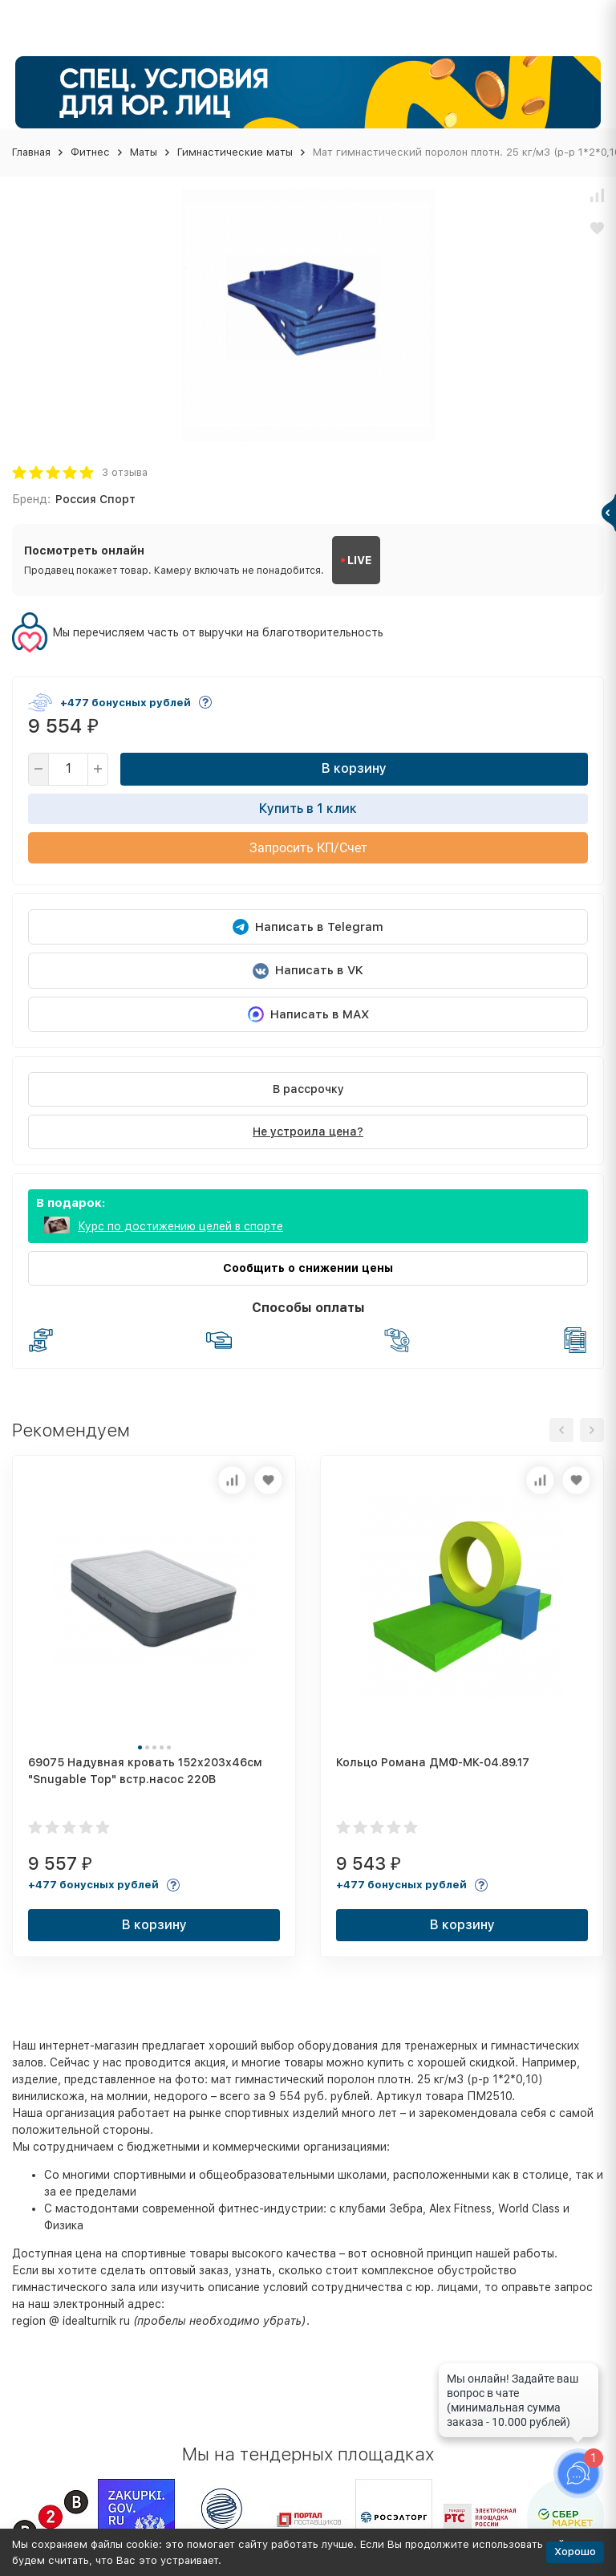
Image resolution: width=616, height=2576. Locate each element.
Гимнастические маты (235, 152)
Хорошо (575, 2552)
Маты (143, 152)
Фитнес (90, 152)
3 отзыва (125, 472)
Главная (31, 152)
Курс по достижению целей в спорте (180, 1226)
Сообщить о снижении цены (308, 1268)
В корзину (354, 768)
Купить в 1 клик (308, 808)
